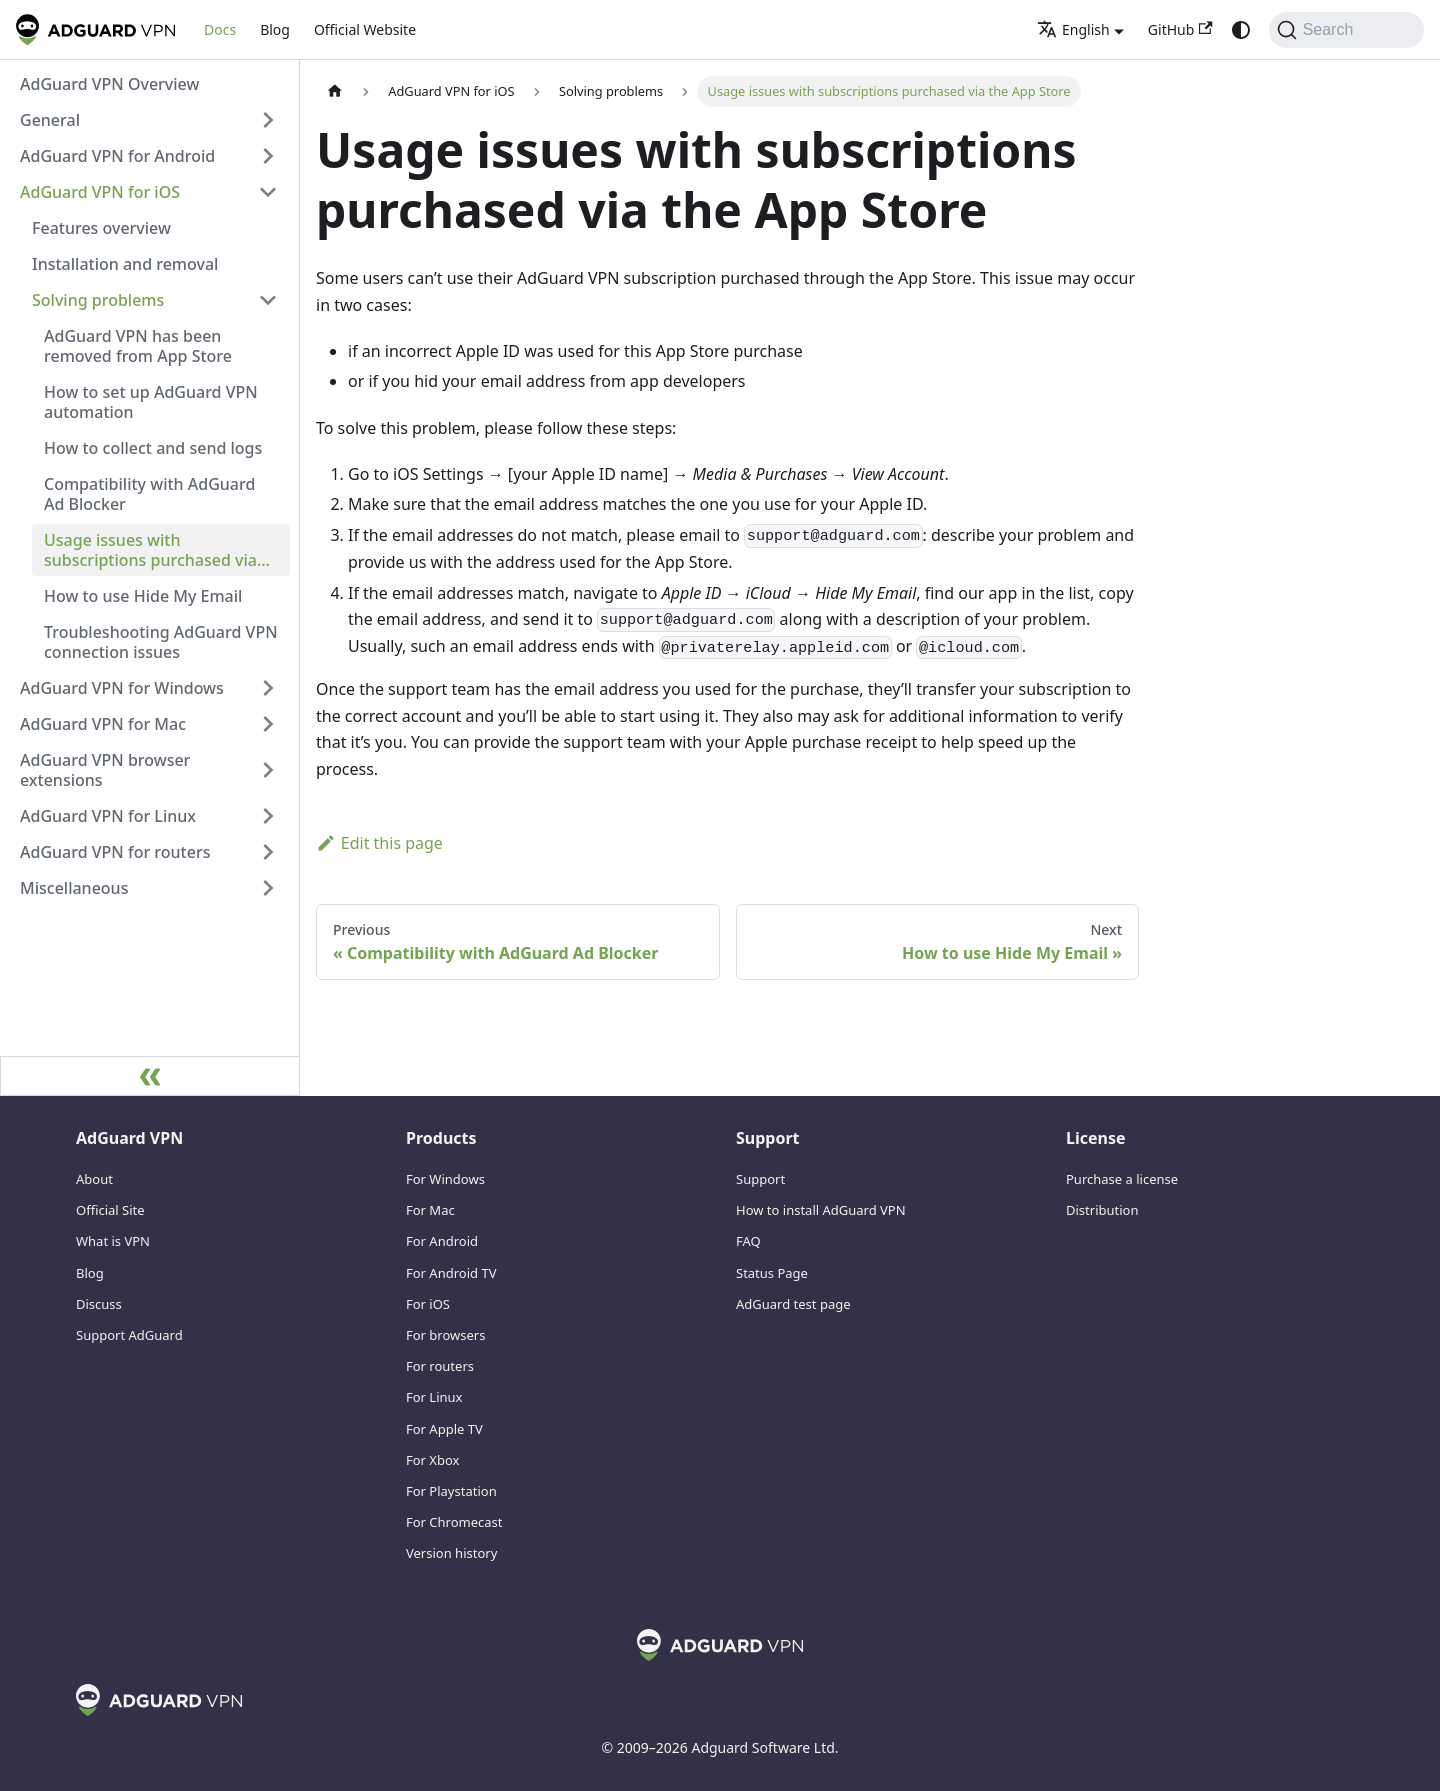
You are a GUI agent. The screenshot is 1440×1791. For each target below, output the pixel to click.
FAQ (748, 1241)
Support (760, 1179)
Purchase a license (1122, 1179)
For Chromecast (454, 1522)
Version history (451, 1553)
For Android (442, 1241)
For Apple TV (444, 1429)
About (94, 1179)
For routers (440, 1366)
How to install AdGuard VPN (821, 1210)
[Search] (1346, 30)
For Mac (430, 1210)
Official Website (365, 29)
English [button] (1073, 29)
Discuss (99, 1304)
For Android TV (451, 1273)
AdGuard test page (793, 1304)
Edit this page (379, 843)
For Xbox (432, 1460)
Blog (275, 29)
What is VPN (113, 1241)
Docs (220, 29)
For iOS (428, 1304)
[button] (149, 120)
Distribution (1102, 1210)
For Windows (445, 1179)
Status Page (772, 1273)
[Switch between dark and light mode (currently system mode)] (1241, 30)
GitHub (1180, 29)
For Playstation (451, 1491)
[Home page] (335, 91)
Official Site (110, 1210)
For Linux (434, 1397)
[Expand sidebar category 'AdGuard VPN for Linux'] (268, 816)
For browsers (445, 1335)
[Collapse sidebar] (150, 1076)
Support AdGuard (129, 1335)
